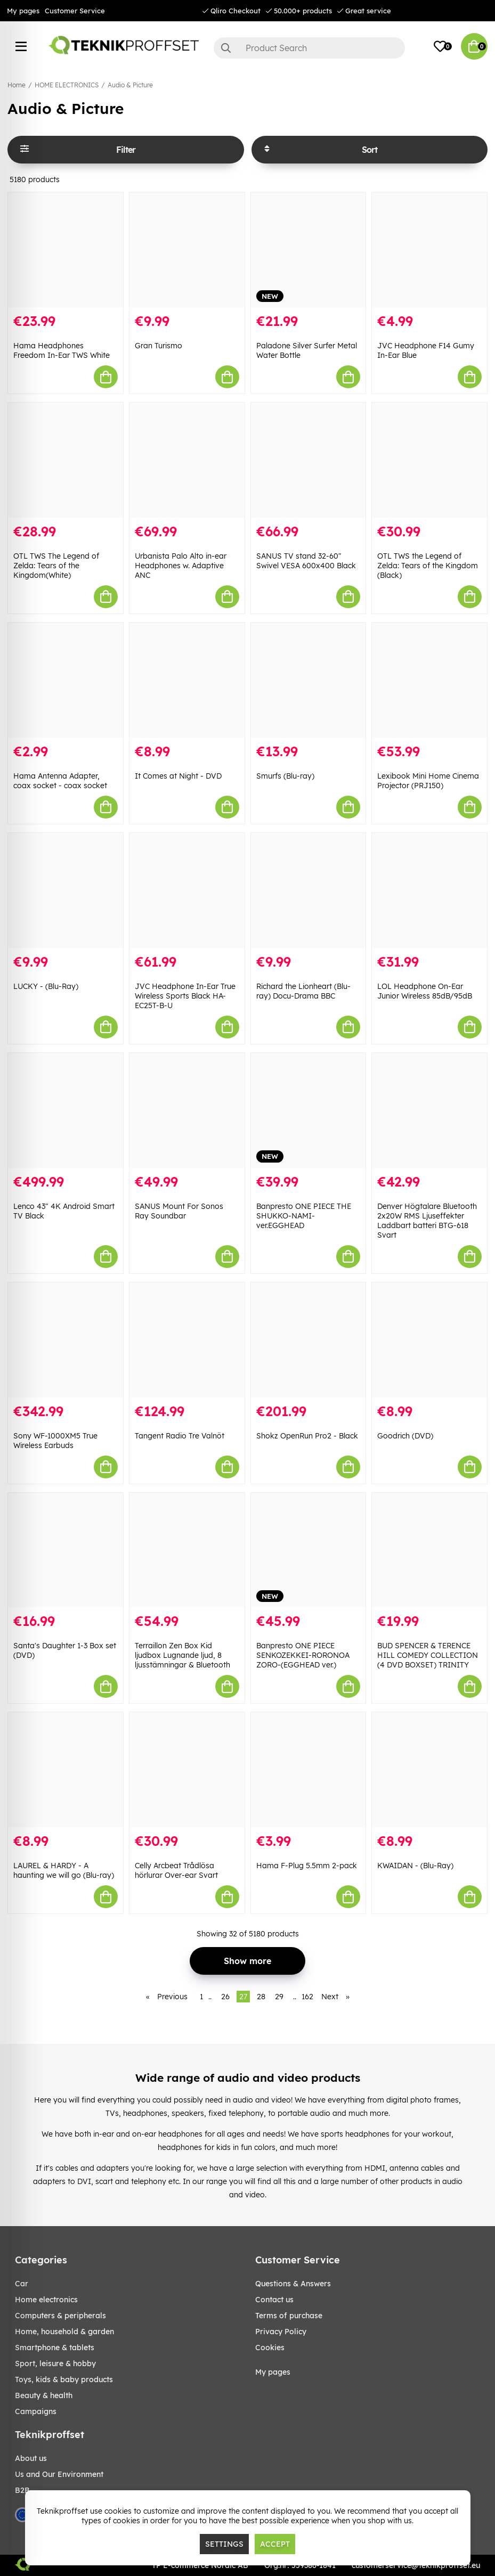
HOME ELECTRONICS (67, 85)
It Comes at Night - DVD (178, 776)
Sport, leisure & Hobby (55, 2363)
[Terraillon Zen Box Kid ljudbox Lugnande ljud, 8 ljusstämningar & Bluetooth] (187, 1550)
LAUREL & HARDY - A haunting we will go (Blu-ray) (63, 1870)
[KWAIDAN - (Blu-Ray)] (429, 1769)
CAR (21, 2283)
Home (16, 85)
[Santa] (65, 1550)
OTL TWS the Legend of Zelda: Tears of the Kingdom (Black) (427, 565)
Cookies (270, 2347)
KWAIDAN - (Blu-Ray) (415, 1865)
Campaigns (35, 2411)
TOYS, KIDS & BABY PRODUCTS (64, 2379)
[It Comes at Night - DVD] (187, 680)
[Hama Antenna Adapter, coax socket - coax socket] (65, 680)
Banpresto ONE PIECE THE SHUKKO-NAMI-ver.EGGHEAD (303, 1215)
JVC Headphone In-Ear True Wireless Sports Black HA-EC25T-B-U (185, 996)
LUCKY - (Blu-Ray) (45, 986)
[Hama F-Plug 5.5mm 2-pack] (308, 1769)
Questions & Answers (293, 2283)
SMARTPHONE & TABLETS (54, 2347)
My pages (23, 10)
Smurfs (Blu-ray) (285, 776)
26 (225, 1996)
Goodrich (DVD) (405, 1436)
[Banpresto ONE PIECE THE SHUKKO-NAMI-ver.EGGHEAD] (308, 1110)
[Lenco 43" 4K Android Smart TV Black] (65, 1110)
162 (307, 1996)
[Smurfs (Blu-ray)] (308, 680)
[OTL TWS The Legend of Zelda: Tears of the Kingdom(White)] (65, 460)
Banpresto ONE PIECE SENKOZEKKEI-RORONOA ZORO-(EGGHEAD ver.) (303, 1655)
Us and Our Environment (59, 2474)
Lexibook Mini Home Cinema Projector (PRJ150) (428, 780)
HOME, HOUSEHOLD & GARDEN (64, 2331)
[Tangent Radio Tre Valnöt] (187, 1339)
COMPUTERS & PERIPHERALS (60, 2315)
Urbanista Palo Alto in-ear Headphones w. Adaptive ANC (180, 565)
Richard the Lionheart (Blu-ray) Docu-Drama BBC (303, 991)
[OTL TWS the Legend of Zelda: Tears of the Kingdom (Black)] (429, 460)
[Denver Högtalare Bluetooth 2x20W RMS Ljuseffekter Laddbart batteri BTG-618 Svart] (429, 1110)
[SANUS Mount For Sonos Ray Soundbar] (187, 1110)
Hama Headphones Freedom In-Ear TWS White (61, 350)
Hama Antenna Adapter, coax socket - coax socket (60, 780)
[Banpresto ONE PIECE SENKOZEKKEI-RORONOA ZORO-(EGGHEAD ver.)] (308, 1550)
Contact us (274, 2299)
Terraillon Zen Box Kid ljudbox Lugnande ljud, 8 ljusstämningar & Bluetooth (182, 1655)
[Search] (309, 48)
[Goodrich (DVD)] (429, 1339)
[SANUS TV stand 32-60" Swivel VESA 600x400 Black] (308, 460)
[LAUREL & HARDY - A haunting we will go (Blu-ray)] (65, 1769)
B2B (22, 2490)
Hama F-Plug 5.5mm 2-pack (306, 1865)
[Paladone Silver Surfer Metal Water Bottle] (308, 249)
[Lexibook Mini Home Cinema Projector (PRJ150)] (429, 680)
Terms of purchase (288, 2315)
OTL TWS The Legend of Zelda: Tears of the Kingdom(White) (56, 565)
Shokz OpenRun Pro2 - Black (307, 1436)
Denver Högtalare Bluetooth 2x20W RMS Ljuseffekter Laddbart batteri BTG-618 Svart (427, 1220)
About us (31, 2458)
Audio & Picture (130, 85)
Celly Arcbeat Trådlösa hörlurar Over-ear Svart (176, 1870)
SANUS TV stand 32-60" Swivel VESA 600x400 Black (306, 560)
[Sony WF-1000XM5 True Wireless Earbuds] (65, 1339)
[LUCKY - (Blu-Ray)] (65, 890)
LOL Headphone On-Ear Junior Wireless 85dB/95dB (424, 991)
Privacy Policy (280, 2331)
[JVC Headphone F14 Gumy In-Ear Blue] (429, 249)
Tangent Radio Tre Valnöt (179, 1436)
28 (261, 1996)
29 (279, 1996)
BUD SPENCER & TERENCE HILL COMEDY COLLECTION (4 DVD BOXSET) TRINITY (427, 1655)
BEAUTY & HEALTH (43, 2395)
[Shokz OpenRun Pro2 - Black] (308, 1339)
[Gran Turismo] (187, 249)
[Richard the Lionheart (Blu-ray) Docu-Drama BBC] (308, 890)
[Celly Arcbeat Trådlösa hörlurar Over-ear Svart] (187, 1769)
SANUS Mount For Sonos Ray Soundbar (179, 1211)
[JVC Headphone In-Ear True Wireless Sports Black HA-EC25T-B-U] (187, 890)
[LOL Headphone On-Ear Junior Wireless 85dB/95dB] (429, 890)
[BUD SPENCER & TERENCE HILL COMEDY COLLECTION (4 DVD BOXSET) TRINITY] (429, 1550)
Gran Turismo (158, 345)
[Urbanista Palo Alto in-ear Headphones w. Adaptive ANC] (187, 460)
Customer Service (75, 10)
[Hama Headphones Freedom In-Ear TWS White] (65, 249)
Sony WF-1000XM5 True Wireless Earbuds (55, 1440)
